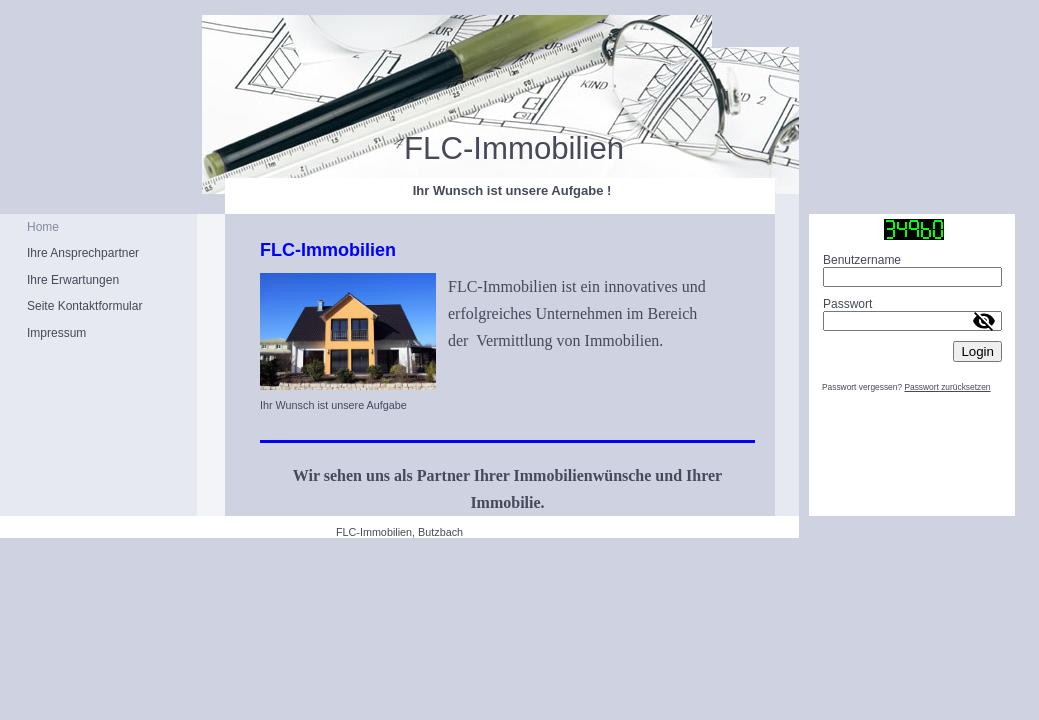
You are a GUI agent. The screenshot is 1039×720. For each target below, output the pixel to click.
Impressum (56, 333)
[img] (399, 114)
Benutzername (862, 260)
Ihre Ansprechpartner (83, 253)
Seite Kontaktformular (84, 306)
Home (43, 227)
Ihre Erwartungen (73, 280)
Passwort (847, 304)
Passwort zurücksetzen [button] (947, 387)
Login (977, 351)
